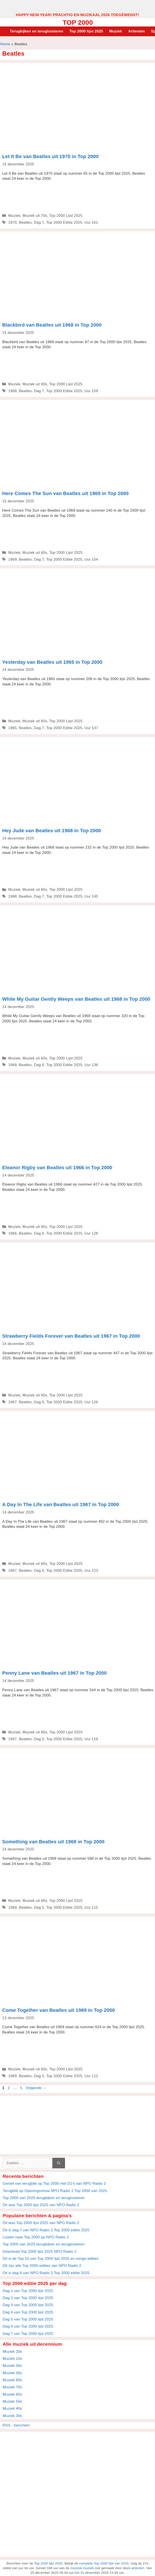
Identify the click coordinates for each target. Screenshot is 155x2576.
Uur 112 (91, 2076)
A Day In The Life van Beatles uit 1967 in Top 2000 (60, 1504)
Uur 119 (91, 1739)
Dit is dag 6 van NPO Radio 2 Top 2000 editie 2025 (46, 2273)
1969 (12, 559)
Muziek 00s (12, 2366)
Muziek (115, 31)
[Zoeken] (58, 2163)
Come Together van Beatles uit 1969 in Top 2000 (58, 2010)
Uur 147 (91, 728)
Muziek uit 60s (35, 384)
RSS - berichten (16, 2425)
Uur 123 (91, 1570)
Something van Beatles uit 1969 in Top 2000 (53, 1841)
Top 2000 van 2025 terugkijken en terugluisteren (44, 2198)
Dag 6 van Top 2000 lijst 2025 (28, 2326)
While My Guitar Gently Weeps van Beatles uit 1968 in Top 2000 (76, 999)
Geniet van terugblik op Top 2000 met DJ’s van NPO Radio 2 (54, 2183)
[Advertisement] (77, 6)
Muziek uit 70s (35, 216)
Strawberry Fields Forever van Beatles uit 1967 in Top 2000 (71, 1336)
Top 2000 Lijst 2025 (65, 216)
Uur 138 (91, 1065)
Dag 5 (39, 1739)
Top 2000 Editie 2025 (64, 222)
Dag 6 (39, 1065)
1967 (12, 1402)
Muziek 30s (12, 2416)
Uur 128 (91, 1233)
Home (5, 44)
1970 (12, 222)
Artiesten (136, 31)
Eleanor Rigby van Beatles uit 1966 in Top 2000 (57, 1167)
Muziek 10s (12, 2359)
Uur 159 (91, 391)
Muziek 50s (12, 2401)
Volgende (36, 2088)
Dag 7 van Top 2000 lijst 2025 (28, 2334)
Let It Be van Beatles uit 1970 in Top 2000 (50, 156)
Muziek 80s (12, 2380)
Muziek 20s (12, 2351)
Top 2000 (78, 22)
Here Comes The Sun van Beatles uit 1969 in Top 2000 (65, 493)
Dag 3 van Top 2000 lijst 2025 (28, 2305)
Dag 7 (39, 222)
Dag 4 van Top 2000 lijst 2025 (28, 2312)
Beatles (25, 222)
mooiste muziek (82, 2568)
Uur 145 (91, 896)
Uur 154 (91, 559)
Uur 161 (91, 222)
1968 (12, 391)
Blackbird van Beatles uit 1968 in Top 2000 (51, 325)
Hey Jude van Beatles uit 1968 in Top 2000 (51, 830)
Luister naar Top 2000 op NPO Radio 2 (36, 2237)
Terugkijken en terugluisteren (36, 31)
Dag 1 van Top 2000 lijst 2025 (28, 2291)
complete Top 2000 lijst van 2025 (104, 2563)
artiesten (137, 2568)
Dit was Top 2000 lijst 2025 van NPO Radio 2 (41, 2205)
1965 (12, 728)
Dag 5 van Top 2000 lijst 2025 (28, 2319)
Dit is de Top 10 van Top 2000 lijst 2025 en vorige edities (51, 2258)
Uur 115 (91, 1907)
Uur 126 (91, 1402)
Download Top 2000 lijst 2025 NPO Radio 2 (39, 2251)
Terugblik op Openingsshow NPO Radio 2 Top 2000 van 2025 (55, 2191)
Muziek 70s (12, 2387)
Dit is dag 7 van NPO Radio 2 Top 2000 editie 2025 (46, 2230)
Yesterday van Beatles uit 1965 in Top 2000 (52, 662)
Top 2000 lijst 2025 (86, 31)
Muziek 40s (12, 2408)
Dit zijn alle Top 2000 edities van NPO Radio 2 (42, 2266)
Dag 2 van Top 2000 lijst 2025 (28, 2298)
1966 (12, 1233)
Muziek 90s (12, 2373)
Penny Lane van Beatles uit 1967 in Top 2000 (54, 1673)
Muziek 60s (12, 2394)
